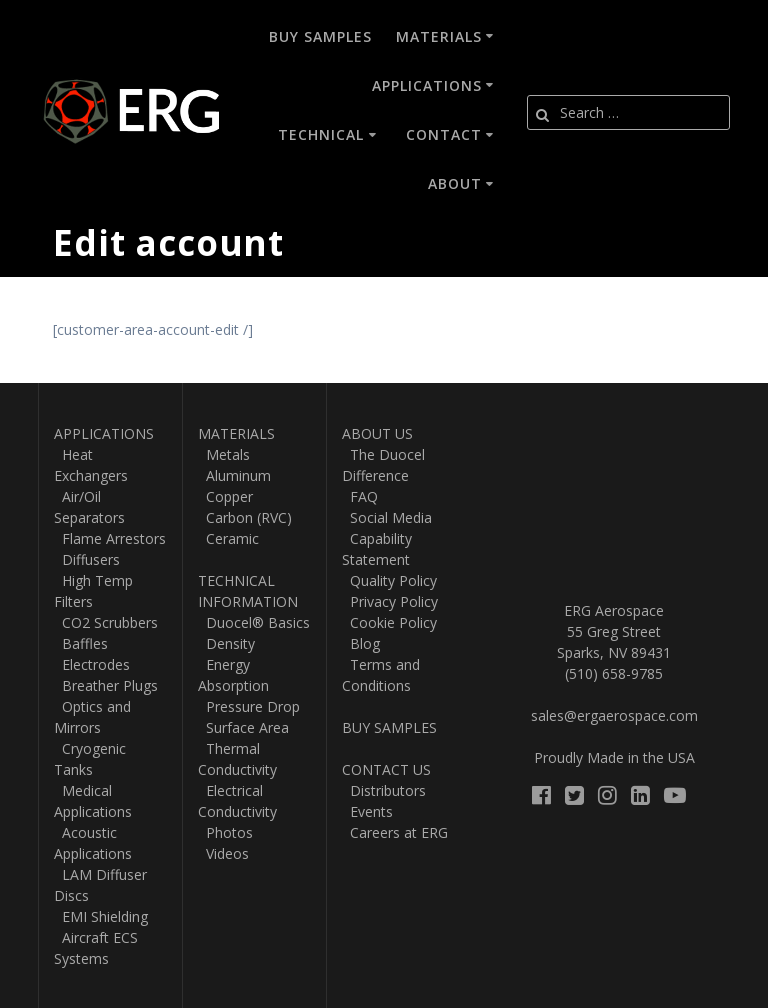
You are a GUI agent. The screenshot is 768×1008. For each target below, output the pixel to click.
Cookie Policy (389, 622)
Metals (224, 454)
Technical (321, 134)
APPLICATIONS (104, 433)
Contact (444, 134)
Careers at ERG (395, 832)
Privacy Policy (390, 601)
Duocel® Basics (254, 622)
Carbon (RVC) (245, 517)
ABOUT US (377, 433)
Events (367, 811)
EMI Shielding (101, 916)
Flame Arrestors (110, 538)
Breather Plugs (106, 685)
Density (226, 643)
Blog (361, 643)
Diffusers (87, 559)
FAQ (360, 496)
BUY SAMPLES (389, 727)
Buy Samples (320, 36)
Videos (223, 853)
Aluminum (234, 475)
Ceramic (228, 538)
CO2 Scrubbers (106, 622)
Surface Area (243, 727)
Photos (225, 832)
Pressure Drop (249, 706)
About (455, 183)
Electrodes (92, 664)
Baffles (81, 643)
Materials (439, 36)
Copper (225, 496)
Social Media (387, 517)
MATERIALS (236, 433)
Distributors (384, 790)
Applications (427, 85)
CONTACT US (386, 769)
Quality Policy (389, 580)
